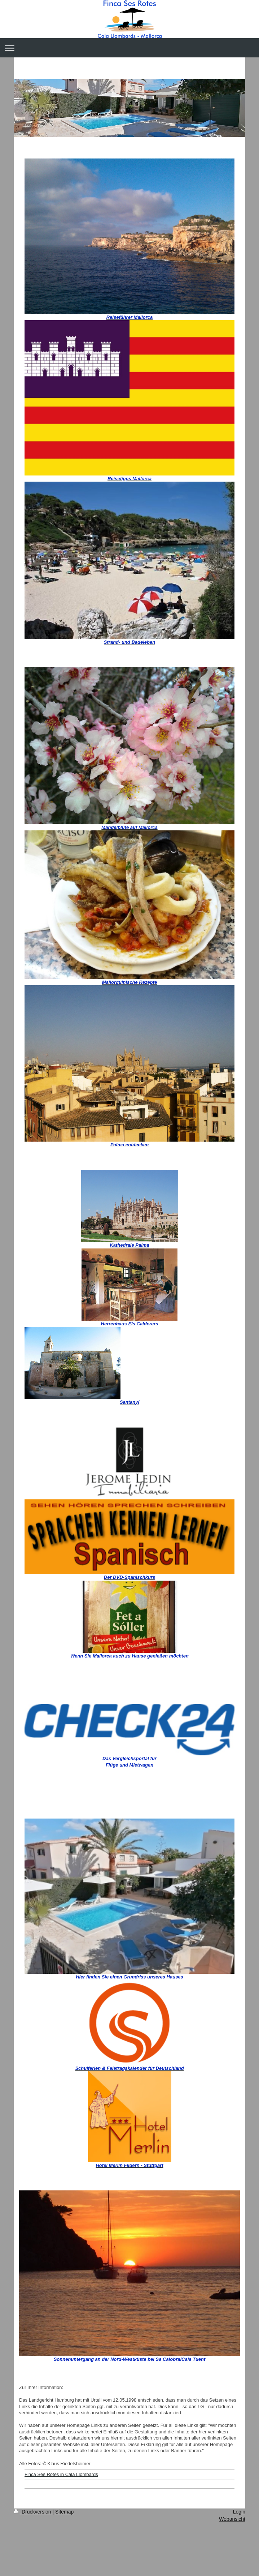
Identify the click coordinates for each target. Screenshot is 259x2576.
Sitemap (64, 2512)
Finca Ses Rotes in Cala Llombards (61, 2474)
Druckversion (33, 2512)
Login (239, 2512)
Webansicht (232, 2519)
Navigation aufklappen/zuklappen (129, 48)
